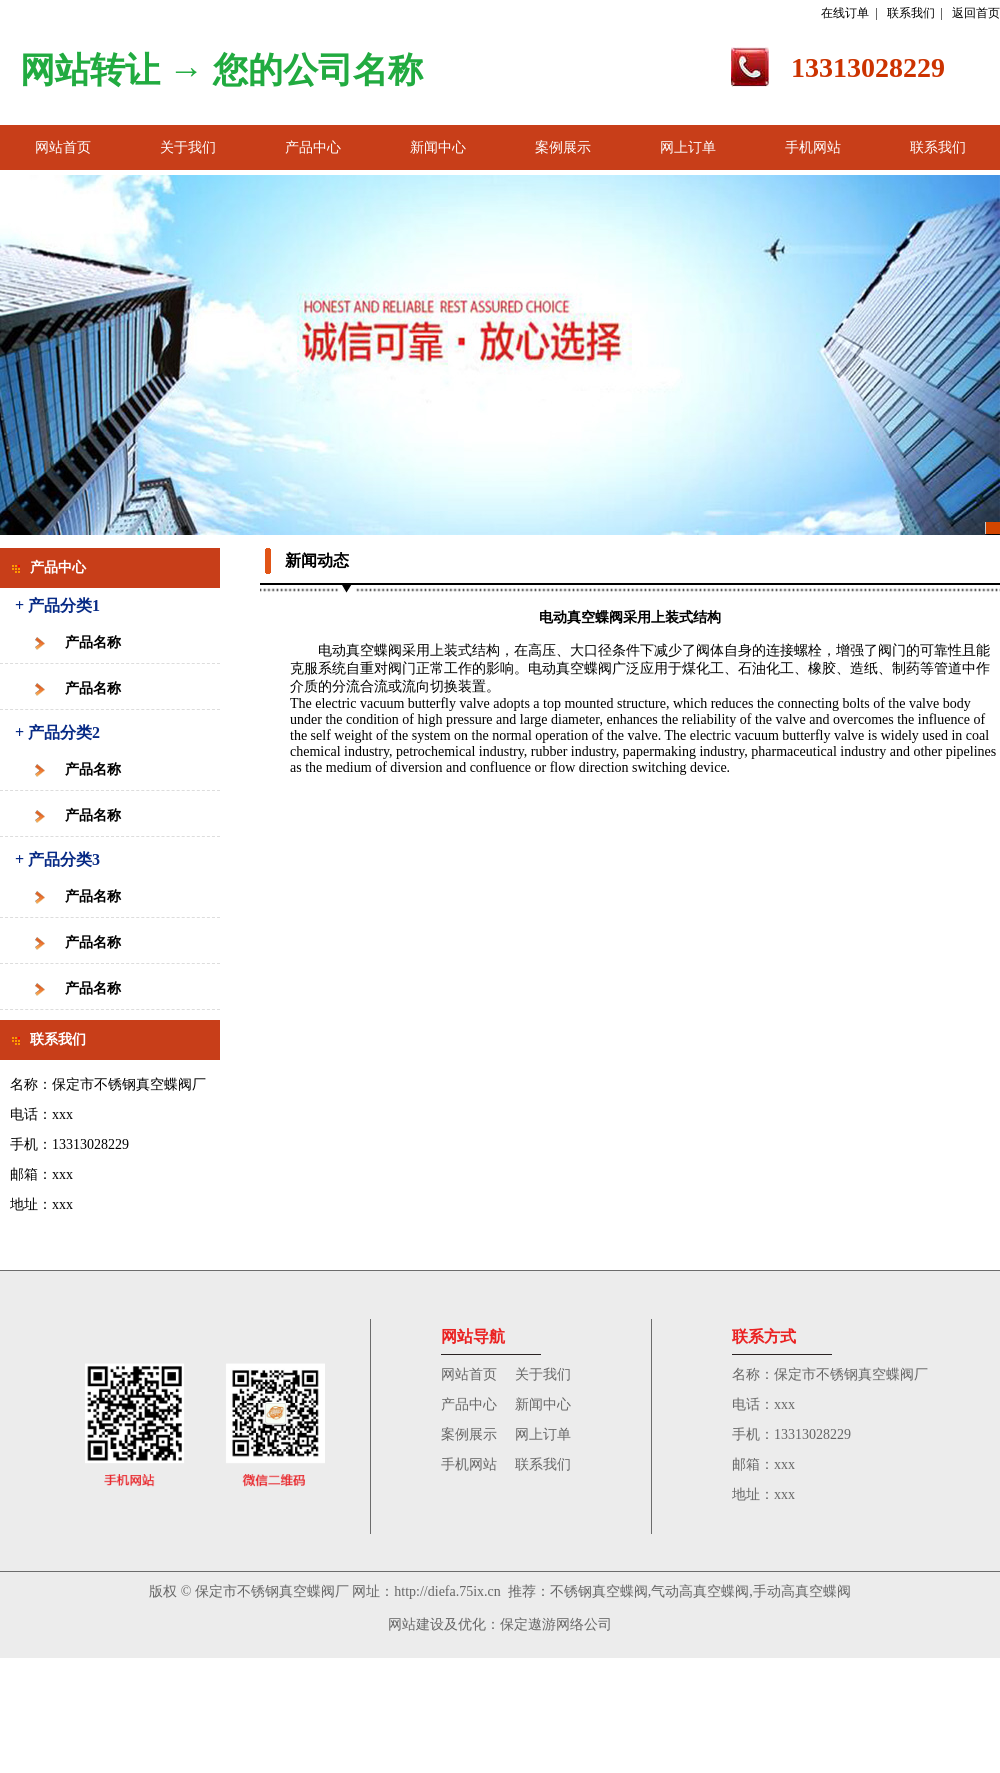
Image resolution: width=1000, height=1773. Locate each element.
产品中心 (313, 147)
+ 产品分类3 (57, 859)
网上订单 (688, 147)
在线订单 (845, 13)
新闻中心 (438, 147)
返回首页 (976, 13)
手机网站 (813, 147)
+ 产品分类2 (57, 732)
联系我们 (911, 13)
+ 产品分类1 (57, 605)
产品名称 (93, 642)
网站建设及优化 (437, 1624)
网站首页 (63, 147)
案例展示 (563, 147)
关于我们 (188, 147)
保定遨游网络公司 (556, 1624)
